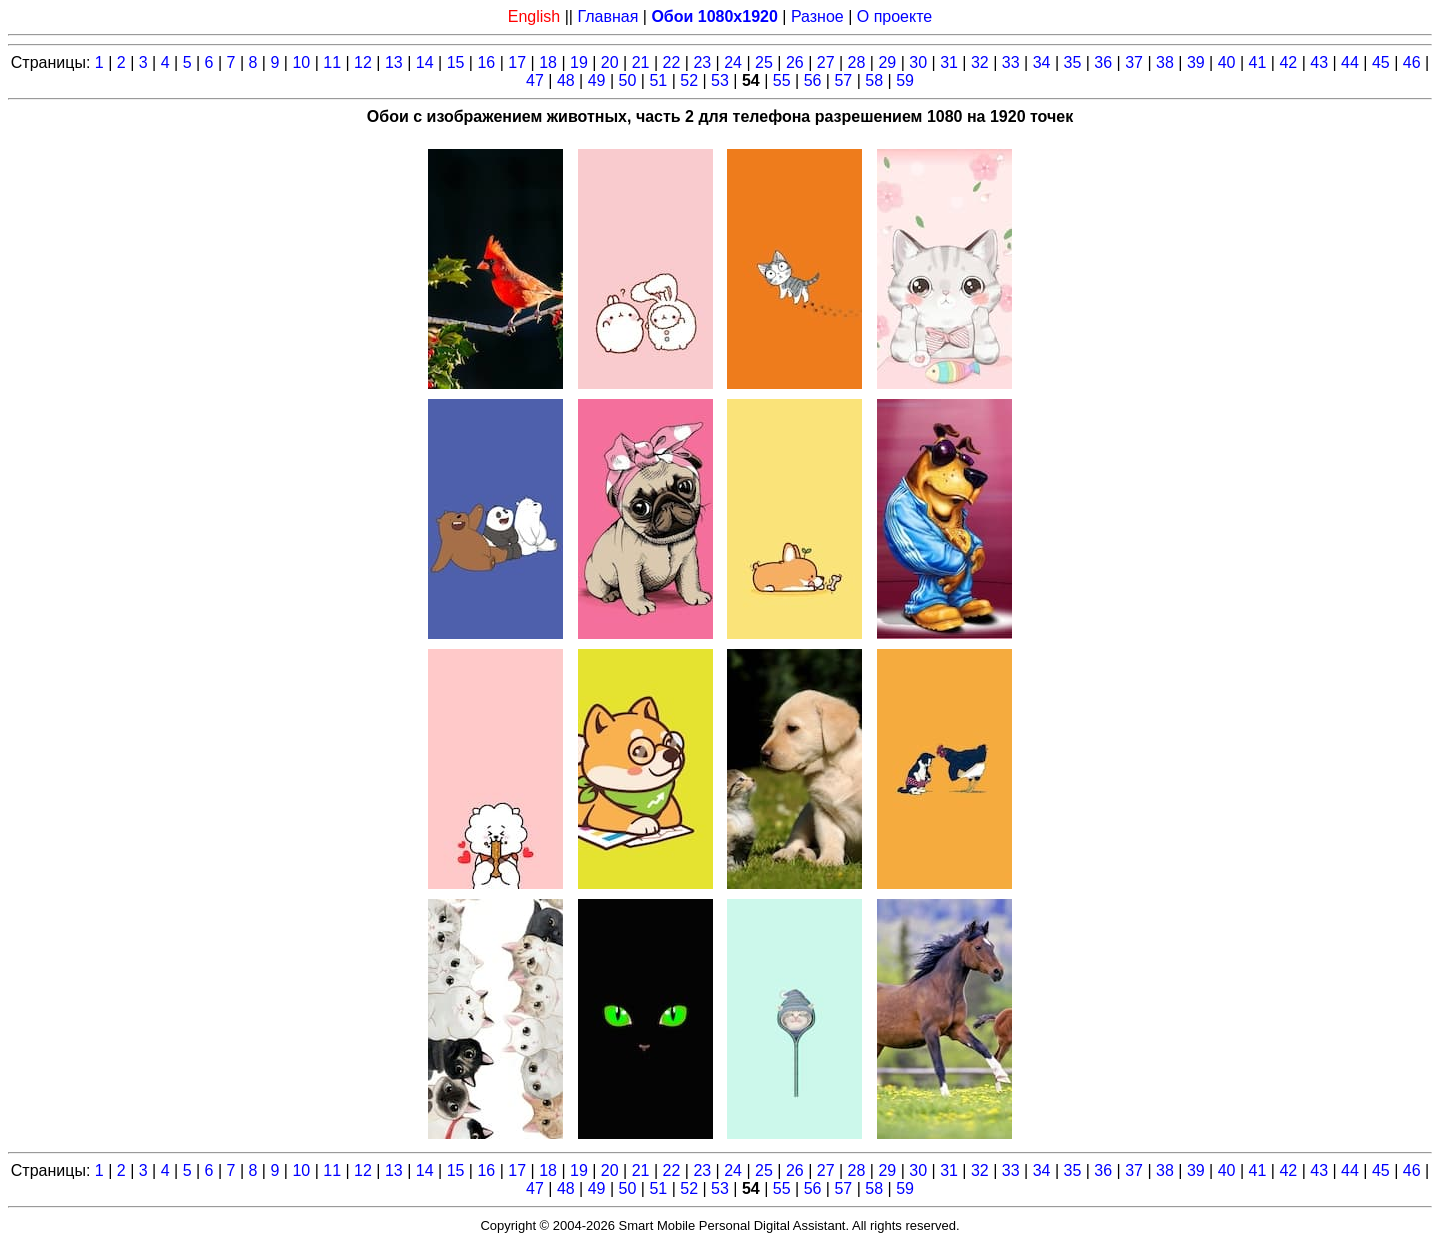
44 (1350, 62)
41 (1258, 62)
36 (1103, 62)
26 (795, 62)
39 (1196, 62)
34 (1042, 62)
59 (905, 80)
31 (949, 62)
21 (641, 62)
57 (843, 80)
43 (1319, 62)
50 (628, 80)
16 (486, 62)
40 (1227, 62)
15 (456, 62)
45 (1381, 62)
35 (1073, 62)
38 (1165, 62)
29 (887, 62)
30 (918, 62)
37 (1134, 62)
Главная (607, 16)
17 (517, 62)
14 (425, 62)
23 (702, 62)
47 (535, 80)
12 (363, 62)
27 (826, 62)
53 (720, 80)
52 (689, 80)
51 (658, 80)
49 (597, 80)
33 (1011, 62)
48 (566, 80)
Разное (817, 16)
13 (394, 62)
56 (813, 80)
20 (610, 62)
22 (672, 62)
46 (1412, 62)
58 (874, 80)
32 (980, 62)
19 (579, 62)
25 (764, 62)
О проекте (894, 16)
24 (733, 62)
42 (1288, 62)
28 (857, 62)
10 (301, 62)
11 (332, 62)
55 (782, 80)
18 (548, 62)
